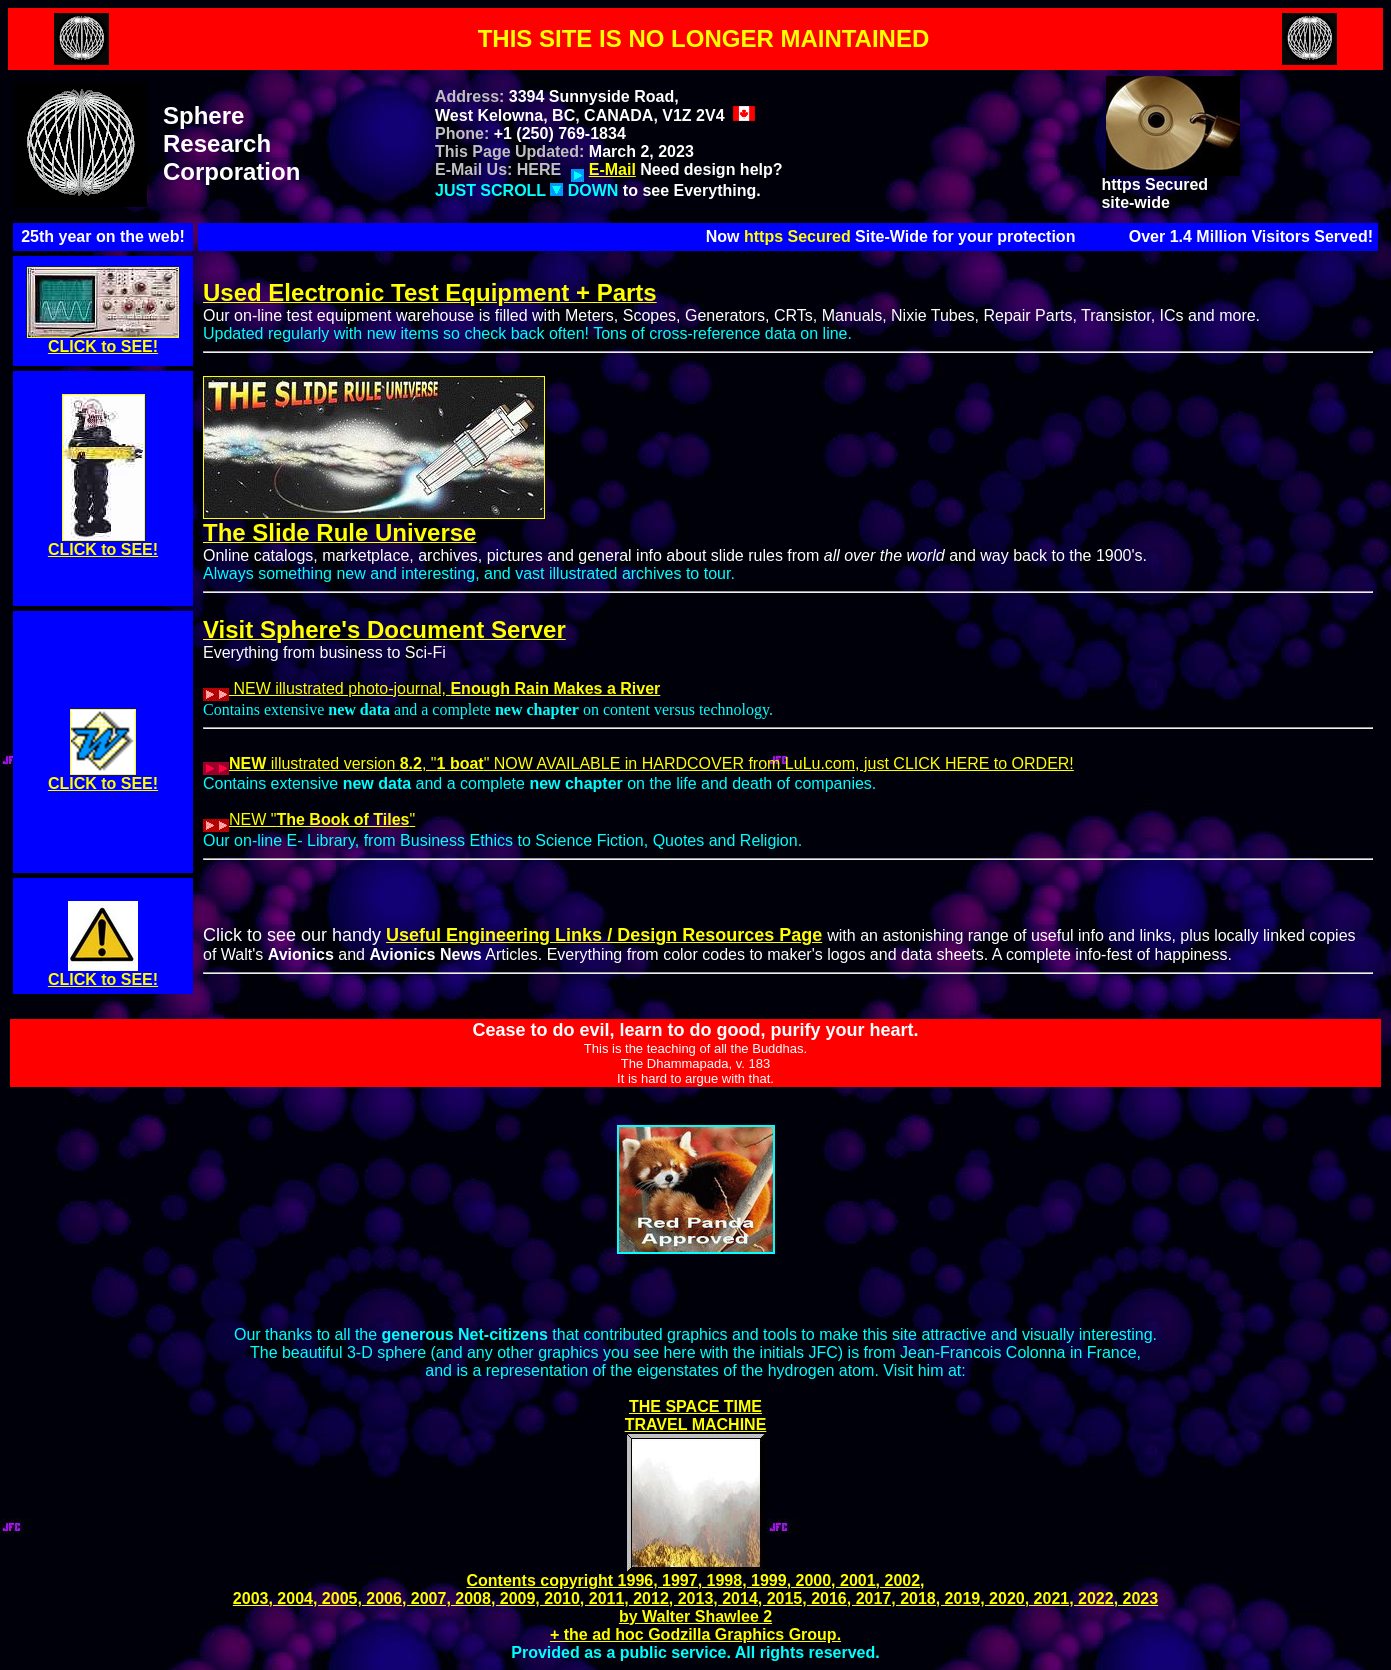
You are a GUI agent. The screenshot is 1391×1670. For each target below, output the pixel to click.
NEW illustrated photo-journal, (431, 688)
